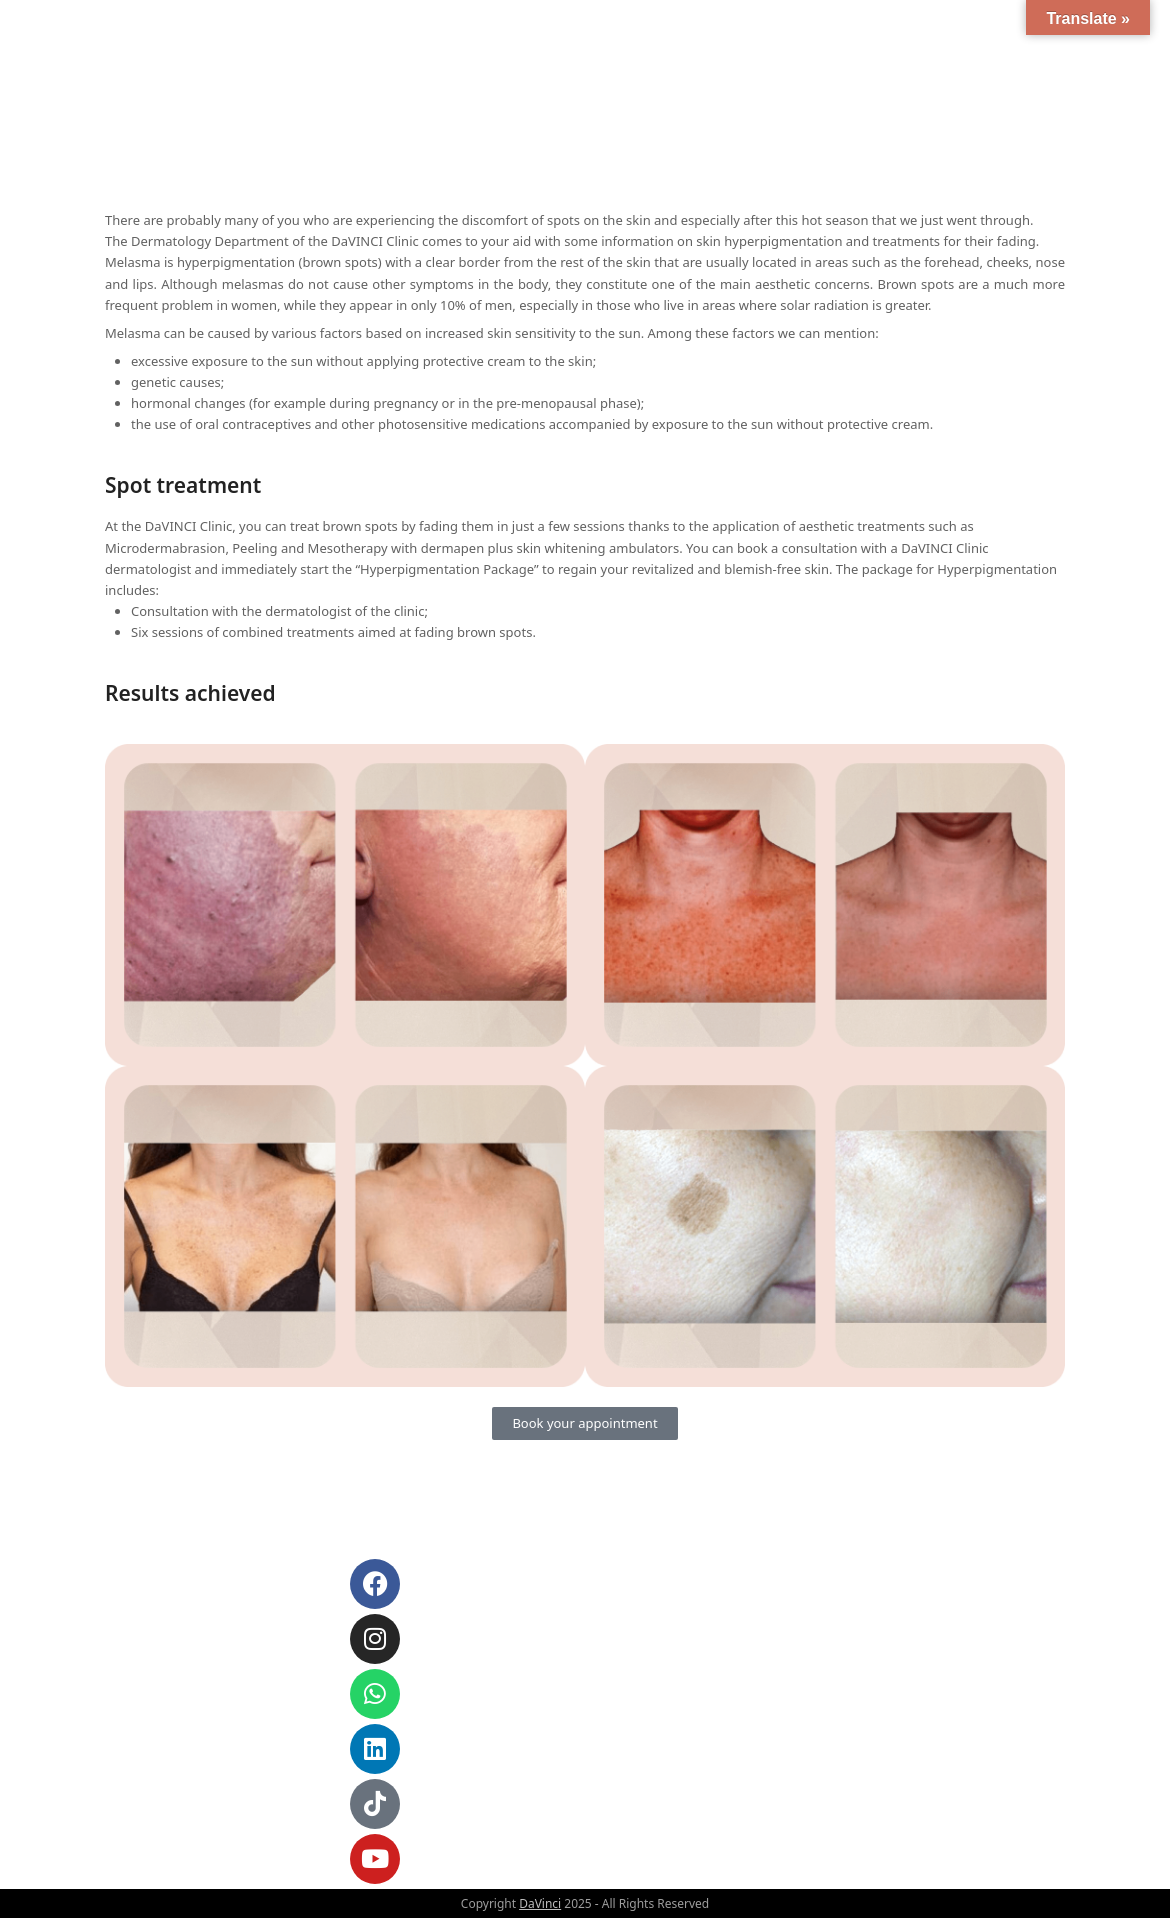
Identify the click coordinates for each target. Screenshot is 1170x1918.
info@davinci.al (181, 1588)
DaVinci (540, 1903)
